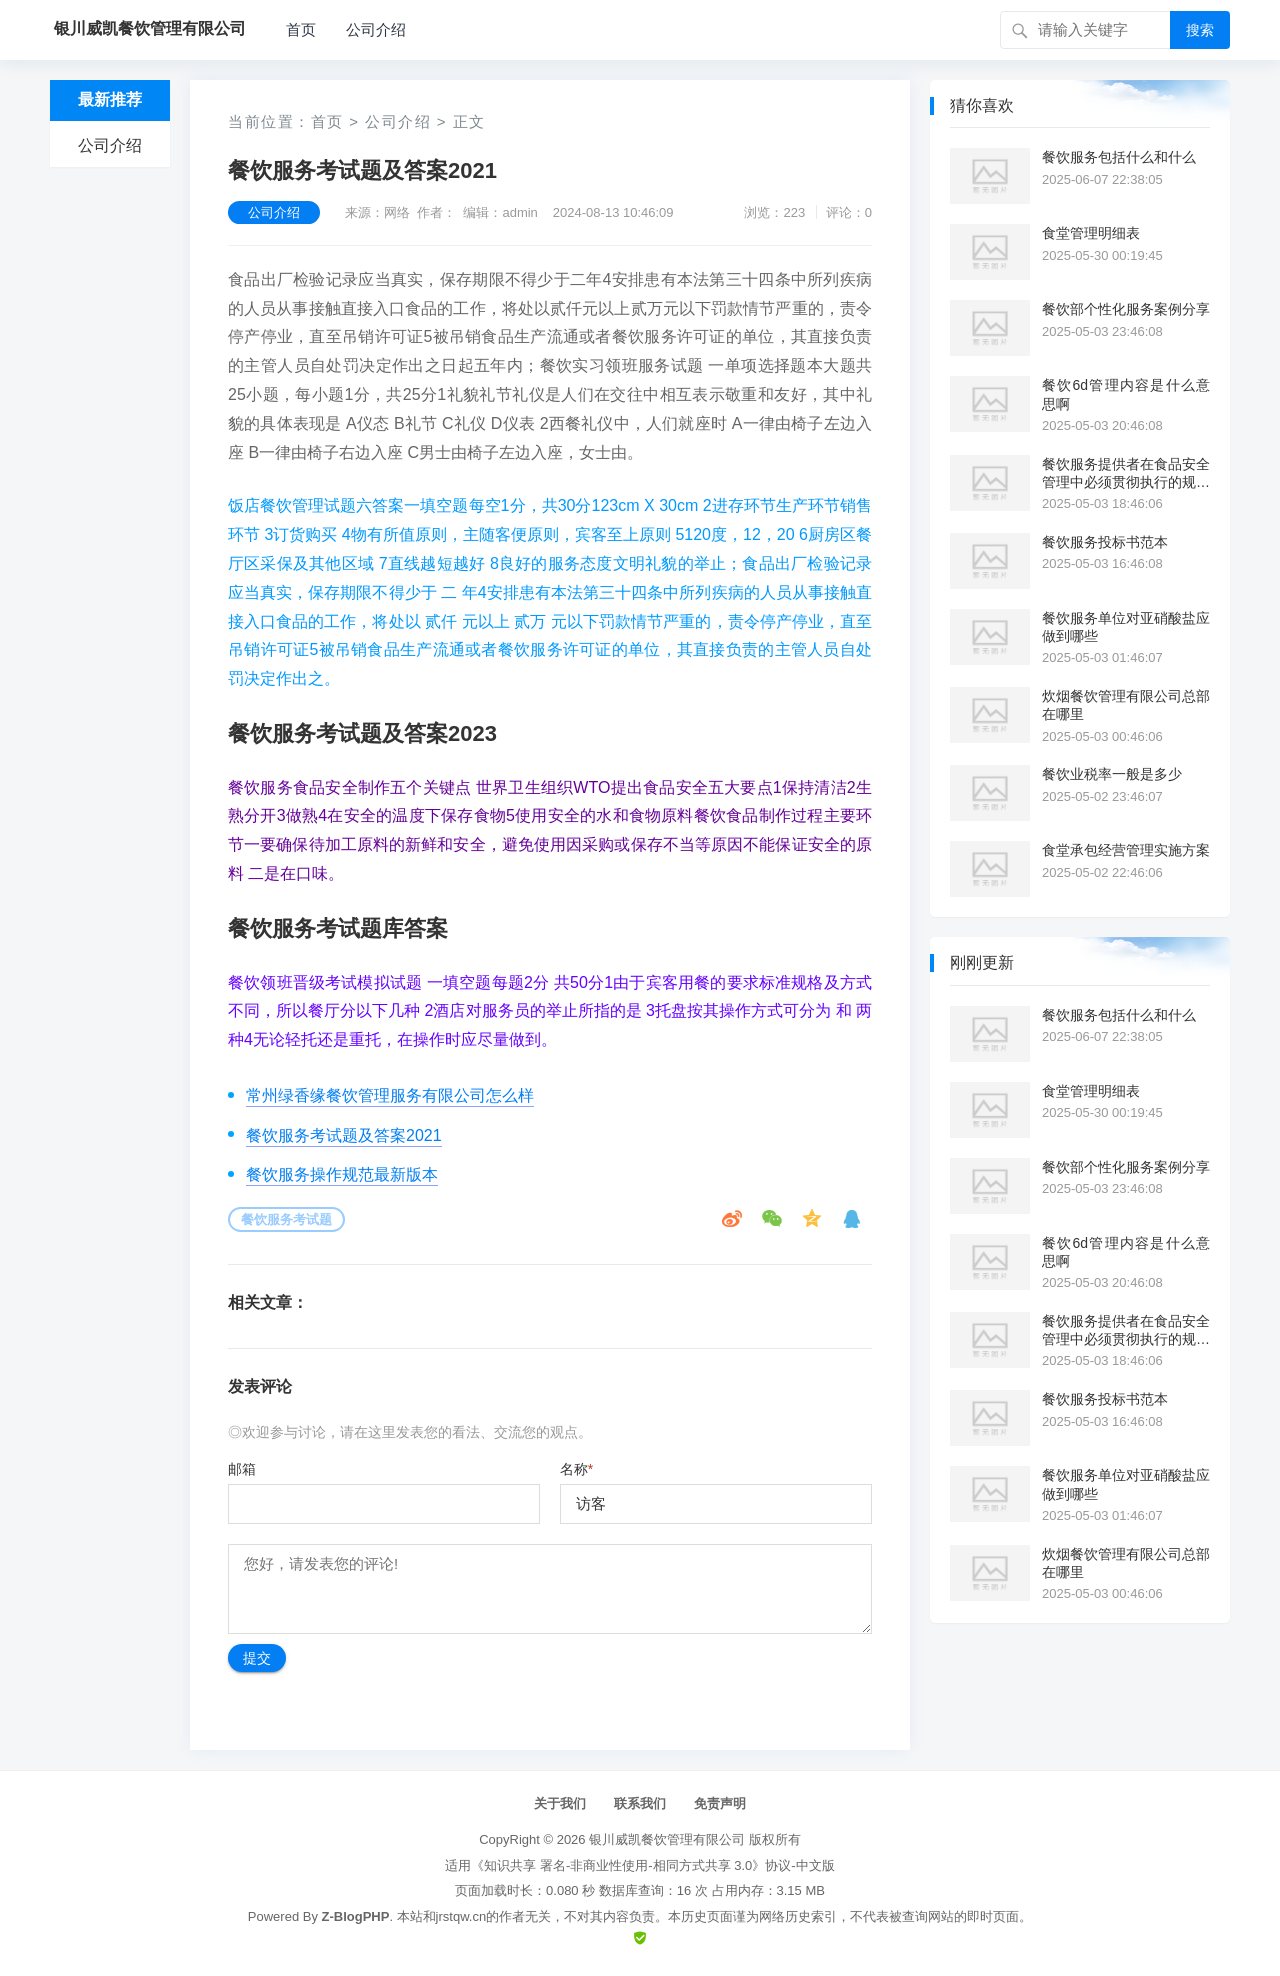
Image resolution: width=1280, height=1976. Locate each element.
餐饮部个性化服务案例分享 (1126, 309)
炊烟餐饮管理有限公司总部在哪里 (1126, 705)
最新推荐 (110, 99)
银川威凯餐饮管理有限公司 (667, 1839)
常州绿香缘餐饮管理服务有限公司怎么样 (390, 1095)
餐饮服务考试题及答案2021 (344, 1135)
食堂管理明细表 (1091, 233)
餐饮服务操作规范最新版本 (342, 1174)
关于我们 (560, 1803)
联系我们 (640, 1803)
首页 (301, 29)
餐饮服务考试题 (286, 1219)
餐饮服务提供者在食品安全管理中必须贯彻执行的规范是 (1126, 473)
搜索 (1200, 30)
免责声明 (720, 1803)
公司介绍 (376, 29)
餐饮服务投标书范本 (1105, 542)
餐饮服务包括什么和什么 (1119, 157)
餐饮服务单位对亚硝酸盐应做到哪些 (1126, 627)
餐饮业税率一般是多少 (1112, 774)
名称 (576, 1469)
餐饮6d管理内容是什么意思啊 (1126, 394)
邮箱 (242, 1469)
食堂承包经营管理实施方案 (1126, 850)
